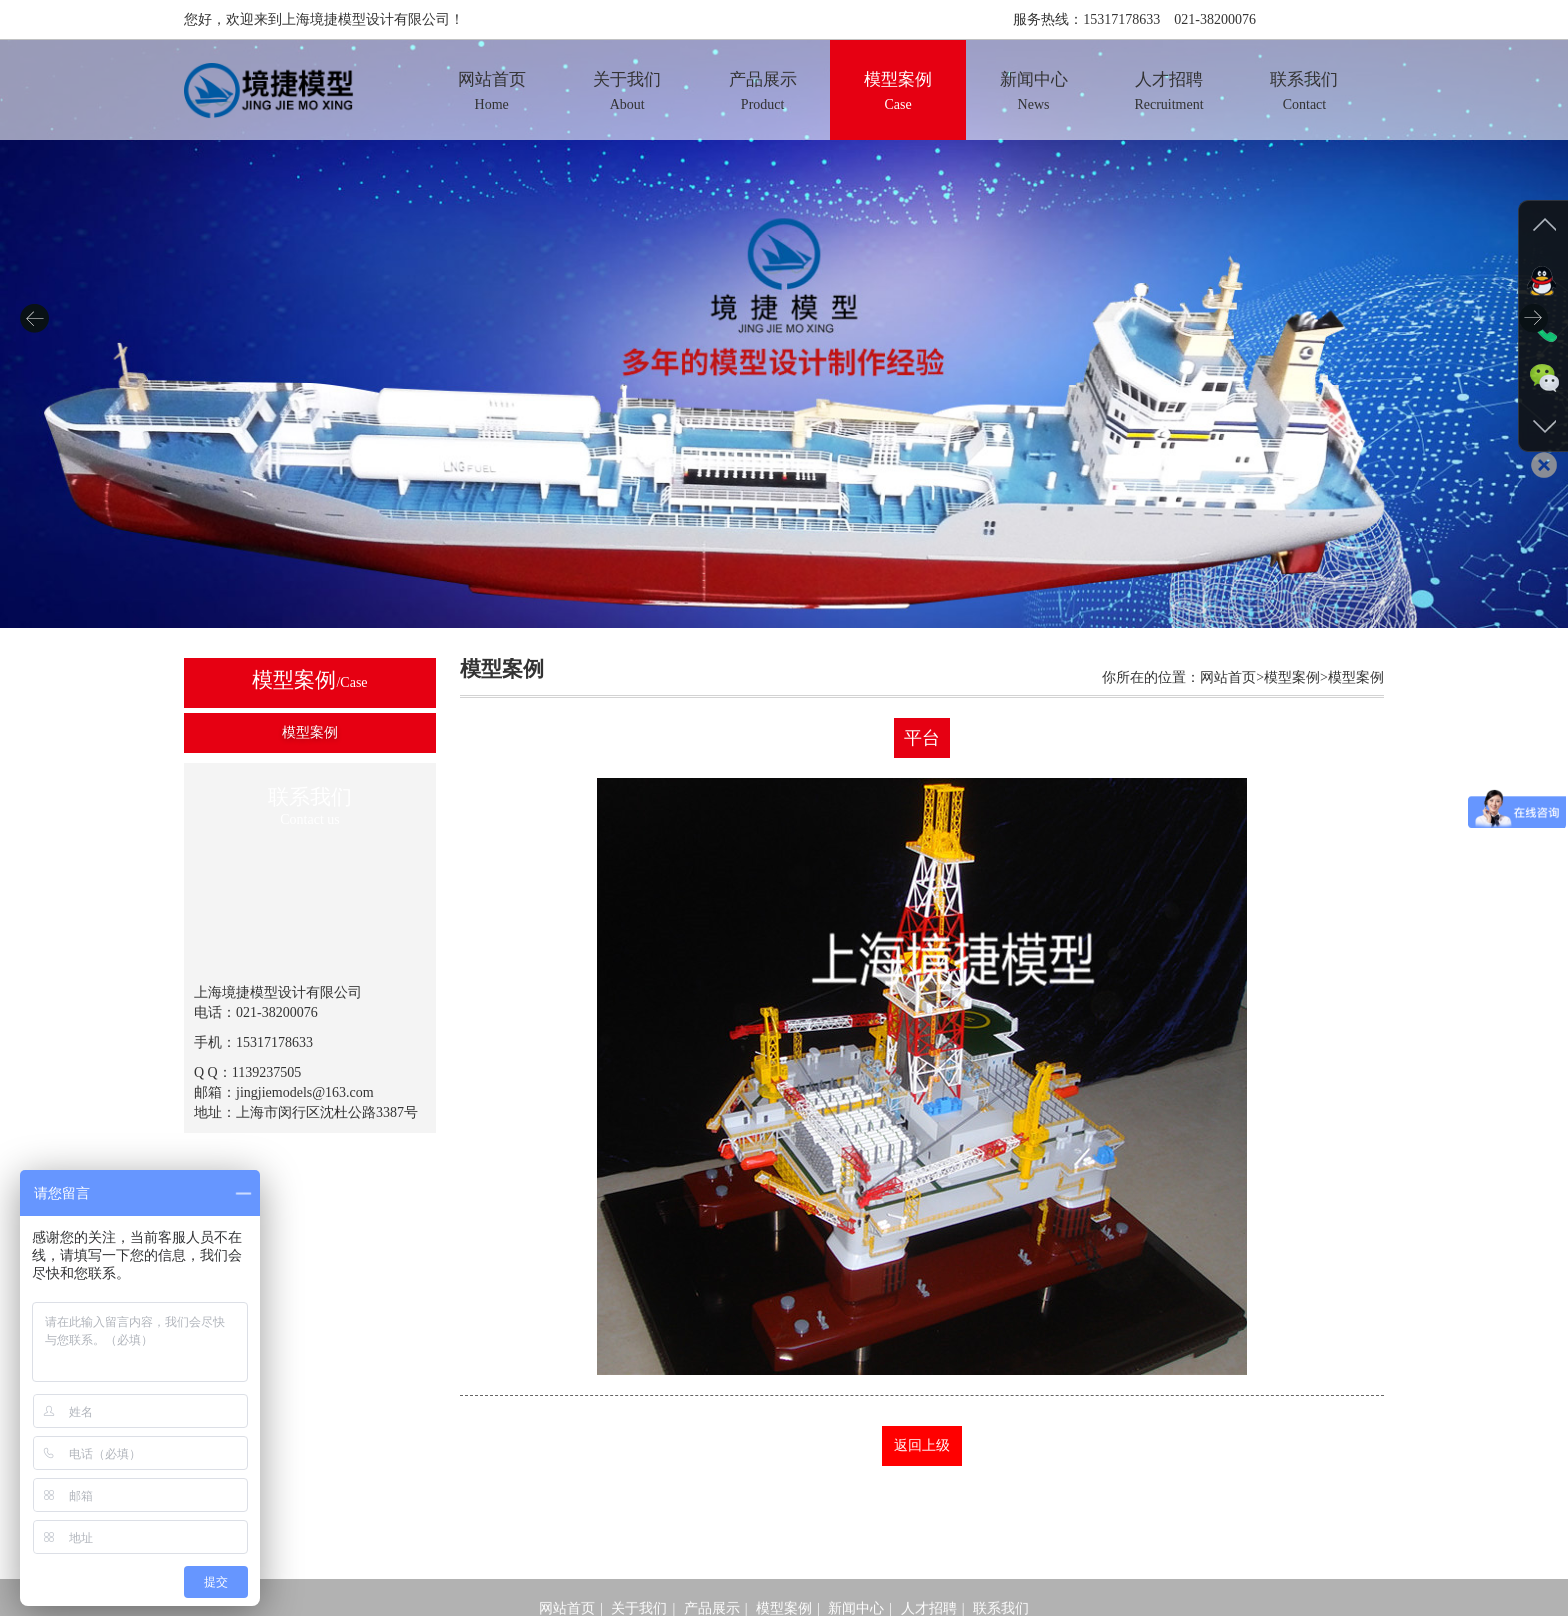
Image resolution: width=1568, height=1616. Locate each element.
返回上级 (922, 1445)
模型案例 (310, 732)
